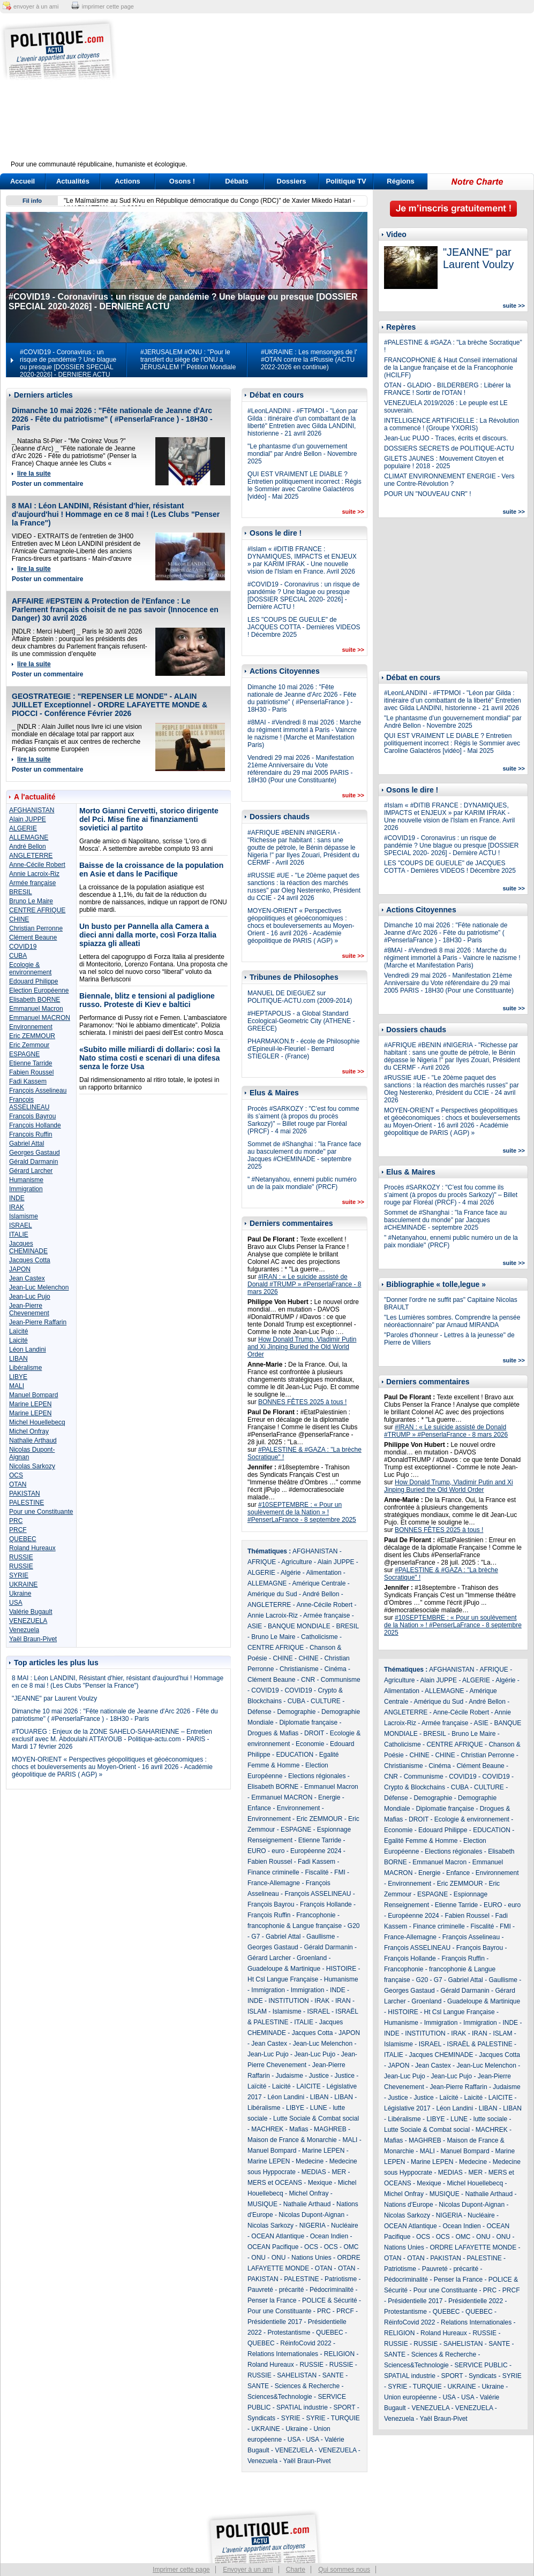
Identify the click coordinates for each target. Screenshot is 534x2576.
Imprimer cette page (181, 2569)
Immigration (26, 1189)
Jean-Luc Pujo (29, 1296)
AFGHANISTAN (31, 810)
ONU (258, 2257)
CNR (308, 1679)
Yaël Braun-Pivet (33, 1639)
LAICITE (308, 2086)
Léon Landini (27, 1349)
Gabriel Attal (26, 1143)
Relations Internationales (282, 2354)
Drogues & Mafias (272, 1733)
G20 (354, 1926)
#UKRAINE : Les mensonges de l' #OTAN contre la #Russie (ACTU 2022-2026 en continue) (309, 359)
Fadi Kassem (28, 1081)
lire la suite (34, 473)
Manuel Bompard (33, 1395)
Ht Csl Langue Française (282, 1979)
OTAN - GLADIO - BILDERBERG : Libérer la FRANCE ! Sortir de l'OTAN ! (447, 389)
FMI (339, 1872)
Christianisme (299, 1669)
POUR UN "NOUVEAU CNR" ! (427, 494)
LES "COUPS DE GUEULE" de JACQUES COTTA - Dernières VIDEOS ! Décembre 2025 (303, 627)
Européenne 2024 (315, 1851)
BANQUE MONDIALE (299, 1626)
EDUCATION (294, 1754)
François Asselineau (37, 1090)
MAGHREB (330, 2129)
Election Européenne (39, 990)
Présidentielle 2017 (274, 2322)
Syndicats (261, 2418)
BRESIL (20, 892)
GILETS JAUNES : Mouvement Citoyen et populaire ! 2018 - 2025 (443, 462)
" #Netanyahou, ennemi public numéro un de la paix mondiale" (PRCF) (302, 1183)
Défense (259, 1712)
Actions (127, 181)
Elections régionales (316, 1776)
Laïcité (18, 1331)
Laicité (18, 1340)
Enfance (259, 1808)
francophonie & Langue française (294, 1926)
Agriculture (296, 1562)
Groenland (312, 1958)
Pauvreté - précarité (275, 2289)
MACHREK (267, 2129)
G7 (255, 1936)
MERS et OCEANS (274, 2182)
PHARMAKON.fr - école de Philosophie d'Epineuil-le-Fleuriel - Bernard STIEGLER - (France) (303, 1049)
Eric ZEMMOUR (32, 1036)
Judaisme (289, 2075)
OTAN (17, 1484)
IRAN (343, 2001)
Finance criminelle (273, 1872)
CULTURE (326, 1701)
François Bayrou (32, 1116)
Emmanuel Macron (36, 1008)
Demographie (296, 1712)
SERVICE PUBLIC (480, 2365)
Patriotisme (341, 2279)
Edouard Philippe (33, 981)
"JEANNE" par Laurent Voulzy (54, 1698)
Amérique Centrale (318, 1583)
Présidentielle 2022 (475, 2301)
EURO (256, 1851)
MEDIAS (314, 2172)
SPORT (345, 2407)
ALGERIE (23, 828)
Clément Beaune (33, 937)
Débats (236, 181)
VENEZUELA (28, 1621)
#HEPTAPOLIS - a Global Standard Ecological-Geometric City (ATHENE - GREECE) (301, 1021)
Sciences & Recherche (307, 2386)
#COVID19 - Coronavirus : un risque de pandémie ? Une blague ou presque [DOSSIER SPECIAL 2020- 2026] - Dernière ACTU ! (303, 596)
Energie (329, 1797)
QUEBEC (22, 1539)
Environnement (30, 1027)
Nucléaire (344, 2225)
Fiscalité (316, 1872)
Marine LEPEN (30, 1404)
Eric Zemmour (29, 1045)
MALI (16, 1386)
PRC (15, 1521)
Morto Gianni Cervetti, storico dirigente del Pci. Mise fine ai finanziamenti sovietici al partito (149, 819)
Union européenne (410, 2397)
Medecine (310, 2161)
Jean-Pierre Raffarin (37, 1322)
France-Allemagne (273, 1883)
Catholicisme (319, 1637)
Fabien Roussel (31, 1072)
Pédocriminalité (332, 2289)
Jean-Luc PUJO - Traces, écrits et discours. (446, 438)
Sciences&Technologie (279, 2396)
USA (15, 1602)
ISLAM (257, 2011)
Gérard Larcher (30, 1171)
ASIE (254, 1626)
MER (339, 2172)
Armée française (32, 883)
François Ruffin (30, 1134)
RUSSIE (21, 1557)
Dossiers (291, 181)
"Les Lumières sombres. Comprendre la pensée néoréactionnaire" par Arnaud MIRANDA (452, 1321)
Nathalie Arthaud (33, 1440)
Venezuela (24, 1630)
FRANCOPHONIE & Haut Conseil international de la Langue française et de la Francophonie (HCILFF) (450, 367)
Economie (310, 1744)
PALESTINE (26, 1502)
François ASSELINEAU (29, 1103)
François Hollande (35, 1125)
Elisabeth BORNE (34, 999)
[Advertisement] (334, 94)
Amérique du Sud (272, 1594)
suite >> (353, 511)
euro (278, 1851)
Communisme (340, 1679)
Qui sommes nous (344, 2569)
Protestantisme (288, 2332)
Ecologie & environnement (30, 968)
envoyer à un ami (35, 6)
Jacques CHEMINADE (28, 1247)
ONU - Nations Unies (302, 2257)
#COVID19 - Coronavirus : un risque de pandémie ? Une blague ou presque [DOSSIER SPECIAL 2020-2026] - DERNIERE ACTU (68, 363)
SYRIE (18, 1575)
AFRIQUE (261, 1562)
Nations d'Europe (408, 2204)
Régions (400, 181)
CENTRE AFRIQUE (37, 910)
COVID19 (22, 946)
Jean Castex (27, 1278)
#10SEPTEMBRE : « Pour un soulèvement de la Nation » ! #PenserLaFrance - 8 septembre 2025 (301, 1512)
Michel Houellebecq (37, 1422)
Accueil (22, 181)
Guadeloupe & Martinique (283, 1968)
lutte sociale (490, 2119)
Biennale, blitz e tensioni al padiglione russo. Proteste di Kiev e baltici (147, 1000)
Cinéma (335, 1669)
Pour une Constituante (41, 1511)
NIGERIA (312, 2225)
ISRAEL (20, 1225)
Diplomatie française (308, 1722)
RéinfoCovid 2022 (305, 2343)
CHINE (19, 919)
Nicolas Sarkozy (32, 1466)
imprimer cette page (108, 6)
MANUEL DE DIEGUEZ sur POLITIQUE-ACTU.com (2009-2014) (299, 996)
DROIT (314, 1733)
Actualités (72, 181)
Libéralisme (25, 1367)
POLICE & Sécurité (329, 2300)
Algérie (290, 1572)
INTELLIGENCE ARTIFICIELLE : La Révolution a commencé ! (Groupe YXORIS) (451, 424)
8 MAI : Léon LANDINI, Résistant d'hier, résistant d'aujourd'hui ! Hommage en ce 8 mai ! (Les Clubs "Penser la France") (116, 514)
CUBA (18, 955)
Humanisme (26, 1180)
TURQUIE (345, 2418)
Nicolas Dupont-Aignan (311, 2215)
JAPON (20, 1269)
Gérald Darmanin (33, 1161)
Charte (295, 2569)
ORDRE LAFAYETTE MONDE (473, 2247)
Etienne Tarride (30, 1063)
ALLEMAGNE (28, 837)
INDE (17, 1198)
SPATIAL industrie (302, 2407)
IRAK (16, 1207)
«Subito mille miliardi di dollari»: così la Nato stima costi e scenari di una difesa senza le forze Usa (149, 1058)
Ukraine (20, 1593)
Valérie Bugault (30, 1611)
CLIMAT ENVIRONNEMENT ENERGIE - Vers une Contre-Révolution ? (449, 479)
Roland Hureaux (32, 1548)
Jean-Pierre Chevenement (29, 1309)
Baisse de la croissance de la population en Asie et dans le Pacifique (151, 869)
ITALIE (18, 1234)
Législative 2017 (407, 2108)
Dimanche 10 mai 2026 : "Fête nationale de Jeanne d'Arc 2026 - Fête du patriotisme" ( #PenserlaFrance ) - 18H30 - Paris (112, 419)
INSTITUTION (288, 2001)
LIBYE (18, 1377)
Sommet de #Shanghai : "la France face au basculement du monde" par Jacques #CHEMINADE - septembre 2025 (304, 1155)
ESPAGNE (24, 1054)
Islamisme (23, 1216)
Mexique (320, 2182)
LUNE (318, 2108)
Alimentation (323, 1572)
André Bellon (27, 846)
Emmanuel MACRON (39, 1018)
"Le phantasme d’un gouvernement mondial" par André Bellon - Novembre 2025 (302, 454)
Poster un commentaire (47, 483)
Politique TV (346, 181)
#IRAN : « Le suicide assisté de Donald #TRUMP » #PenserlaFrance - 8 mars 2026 (304, 1284)
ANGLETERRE (30, 855)
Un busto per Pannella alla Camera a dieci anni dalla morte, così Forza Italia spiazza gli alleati (147, 935)
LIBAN (18, 1358)
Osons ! (182, 181)
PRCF (18, 1530)
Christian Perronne (36, 928)
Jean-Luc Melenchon (39, 1287)
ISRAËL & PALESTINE (480, 2044)
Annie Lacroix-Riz (34, 874)
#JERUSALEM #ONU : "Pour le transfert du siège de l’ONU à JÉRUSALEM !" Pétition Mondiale (188, 359)
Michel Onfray (29, 1431)
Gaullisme (320, 1936)
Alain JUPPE (27, 819)
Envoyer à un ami (248, 2569)
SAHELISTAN (297, 2375)
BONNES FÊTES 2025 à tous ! (302, 1402)
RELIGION (339, 2354)
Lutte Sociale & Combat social (316, 2118)
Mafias (298, 2129)
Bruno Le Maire (31, 901)
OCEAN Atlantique (277, 2236)
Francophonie (315, 1915)
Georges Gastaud (34, 1152)
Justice (319, 2075)
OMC (350, 2247)
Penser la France (271, 2300)
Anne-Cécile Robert (37, 864)
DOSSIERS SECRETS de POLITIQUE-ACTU (449, 448)
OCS (16, 1475)
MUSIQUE (262, 2204)
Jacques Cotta (29, 1260)
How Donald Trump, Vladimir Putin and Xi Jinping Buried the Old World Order (301, 1347)
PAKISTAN (24, 1493)
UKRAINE (23, 1584)
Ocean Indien (329, 2236)
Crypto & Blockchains (414, 1787)
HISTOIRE (341, 1968)
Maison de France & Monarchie (292, 2140)
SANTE (333, 2375)
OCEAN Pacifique (272, 2247)
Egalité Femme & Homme (420, 1841)
